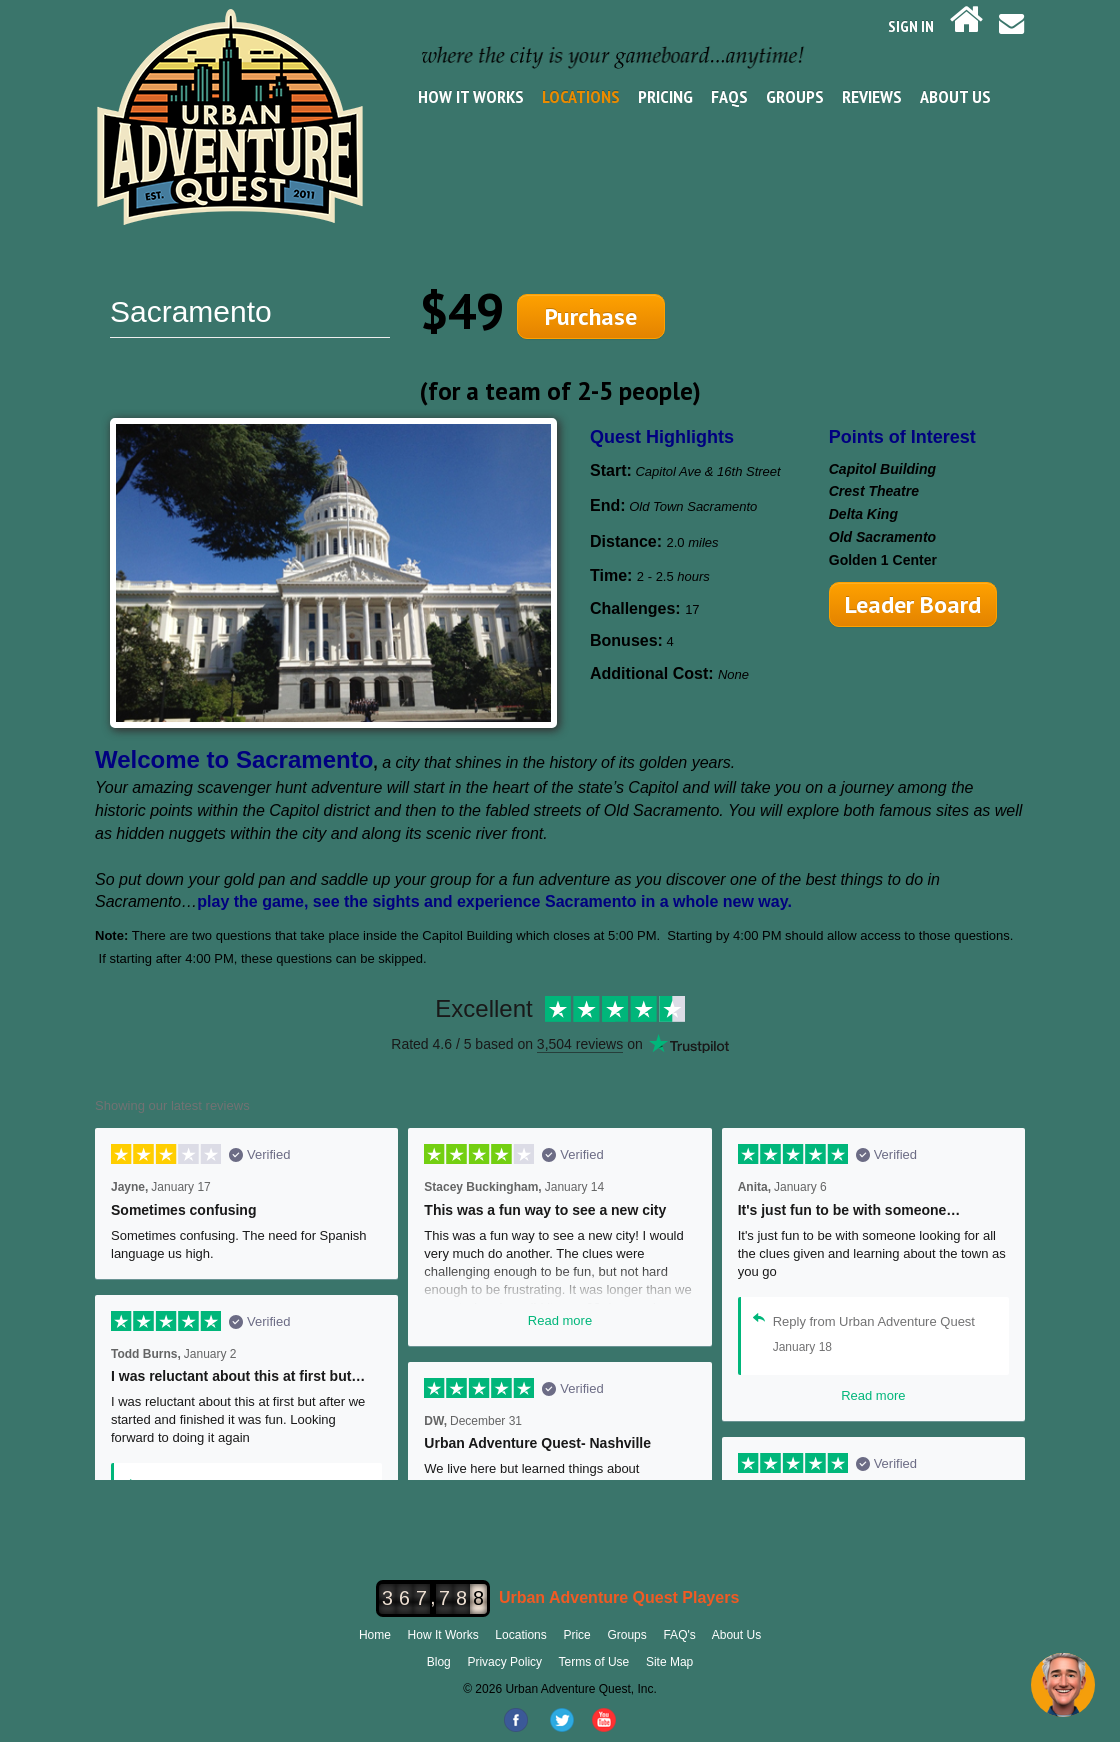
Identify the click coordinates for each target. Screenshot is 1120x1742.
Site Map (669, 1662)
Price (576, 1635)
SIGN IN (911, 26)
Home (375, 1635)
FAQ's (679, 1635)
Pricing (665, 96)
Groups (795, 96)
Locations (581, 96)
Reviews (872, 96)
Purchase (591, 316)
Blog (439, 1662)
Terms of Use (594, 1662)
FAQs (729, 96)
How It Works (471, 96)
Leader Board (913, 604)
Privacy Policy (504, 1662)
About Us (955, 96)
